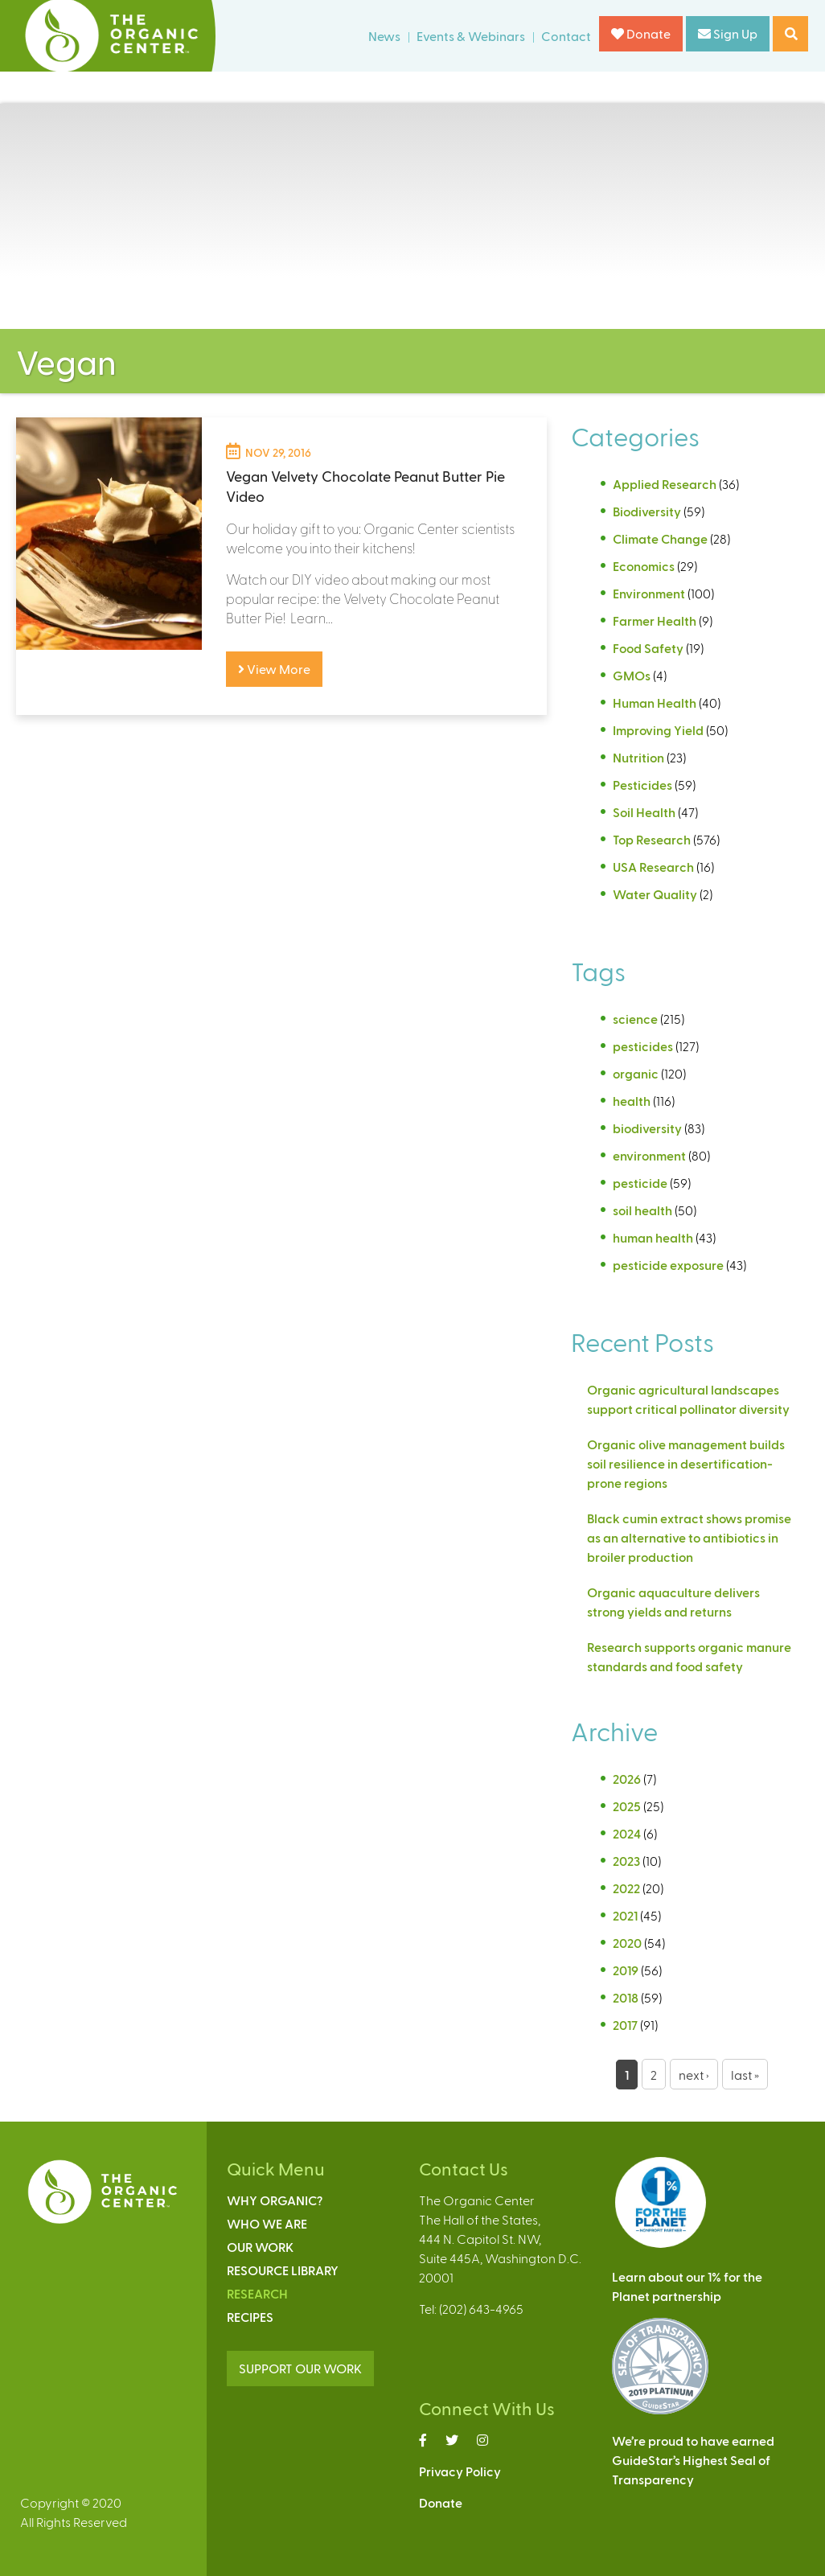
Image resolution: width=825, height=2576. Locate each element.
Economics (644, 565)
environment (649, 1155)
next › (694, 2074)
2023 (626, 1860)
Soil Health (644, 812)
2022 (626, 1888)
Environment (649, 593)
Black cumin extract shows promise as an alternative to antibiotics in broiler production (689, 1537)
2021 (625, 1915)
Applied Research (664, 483)
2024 (627, 1833)
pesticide (640, 1182)
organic (636, 1073)
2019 (625, 1970)
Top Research (652, 839)
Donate (641, 33)
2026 (627, 1778)
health (632, 1100)
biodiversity (647, 1128)
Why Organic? (274, 2200)
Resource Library (283, 2270)
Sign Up (727, 33)
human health (653, 1237)
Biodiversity (647, 511)
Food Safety (648, 647)
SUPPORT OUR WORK (300, 2368)
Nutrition (638, 757)
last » (745, 2074)
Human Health (654, 702)
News (384, 35)
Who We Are (267, 2223)
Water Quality (655, 894)
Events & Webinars (471, 35)
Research (257, 2293)
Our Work (260, 2246)
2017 (625, 2024)
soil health (642, 1210)
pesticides (643, 1046)
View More (274, 668)
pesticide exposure (668, 1264)
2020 (627, 1942)
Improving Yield (658, 729)
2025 (627, 1806)
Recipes (250, 2316)
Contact (566, 35)
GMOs (632, 675)
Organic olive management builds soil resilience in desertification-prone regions (686, 1463)
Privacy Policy (460, 2471)
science (635, 1018)
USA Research (653, 866)
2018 (625, 1997)
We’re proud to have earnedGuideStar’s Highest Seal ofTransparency (693, 2460)
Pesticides (642, 784)
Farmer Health (654, 620)
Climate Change (660, 538)
